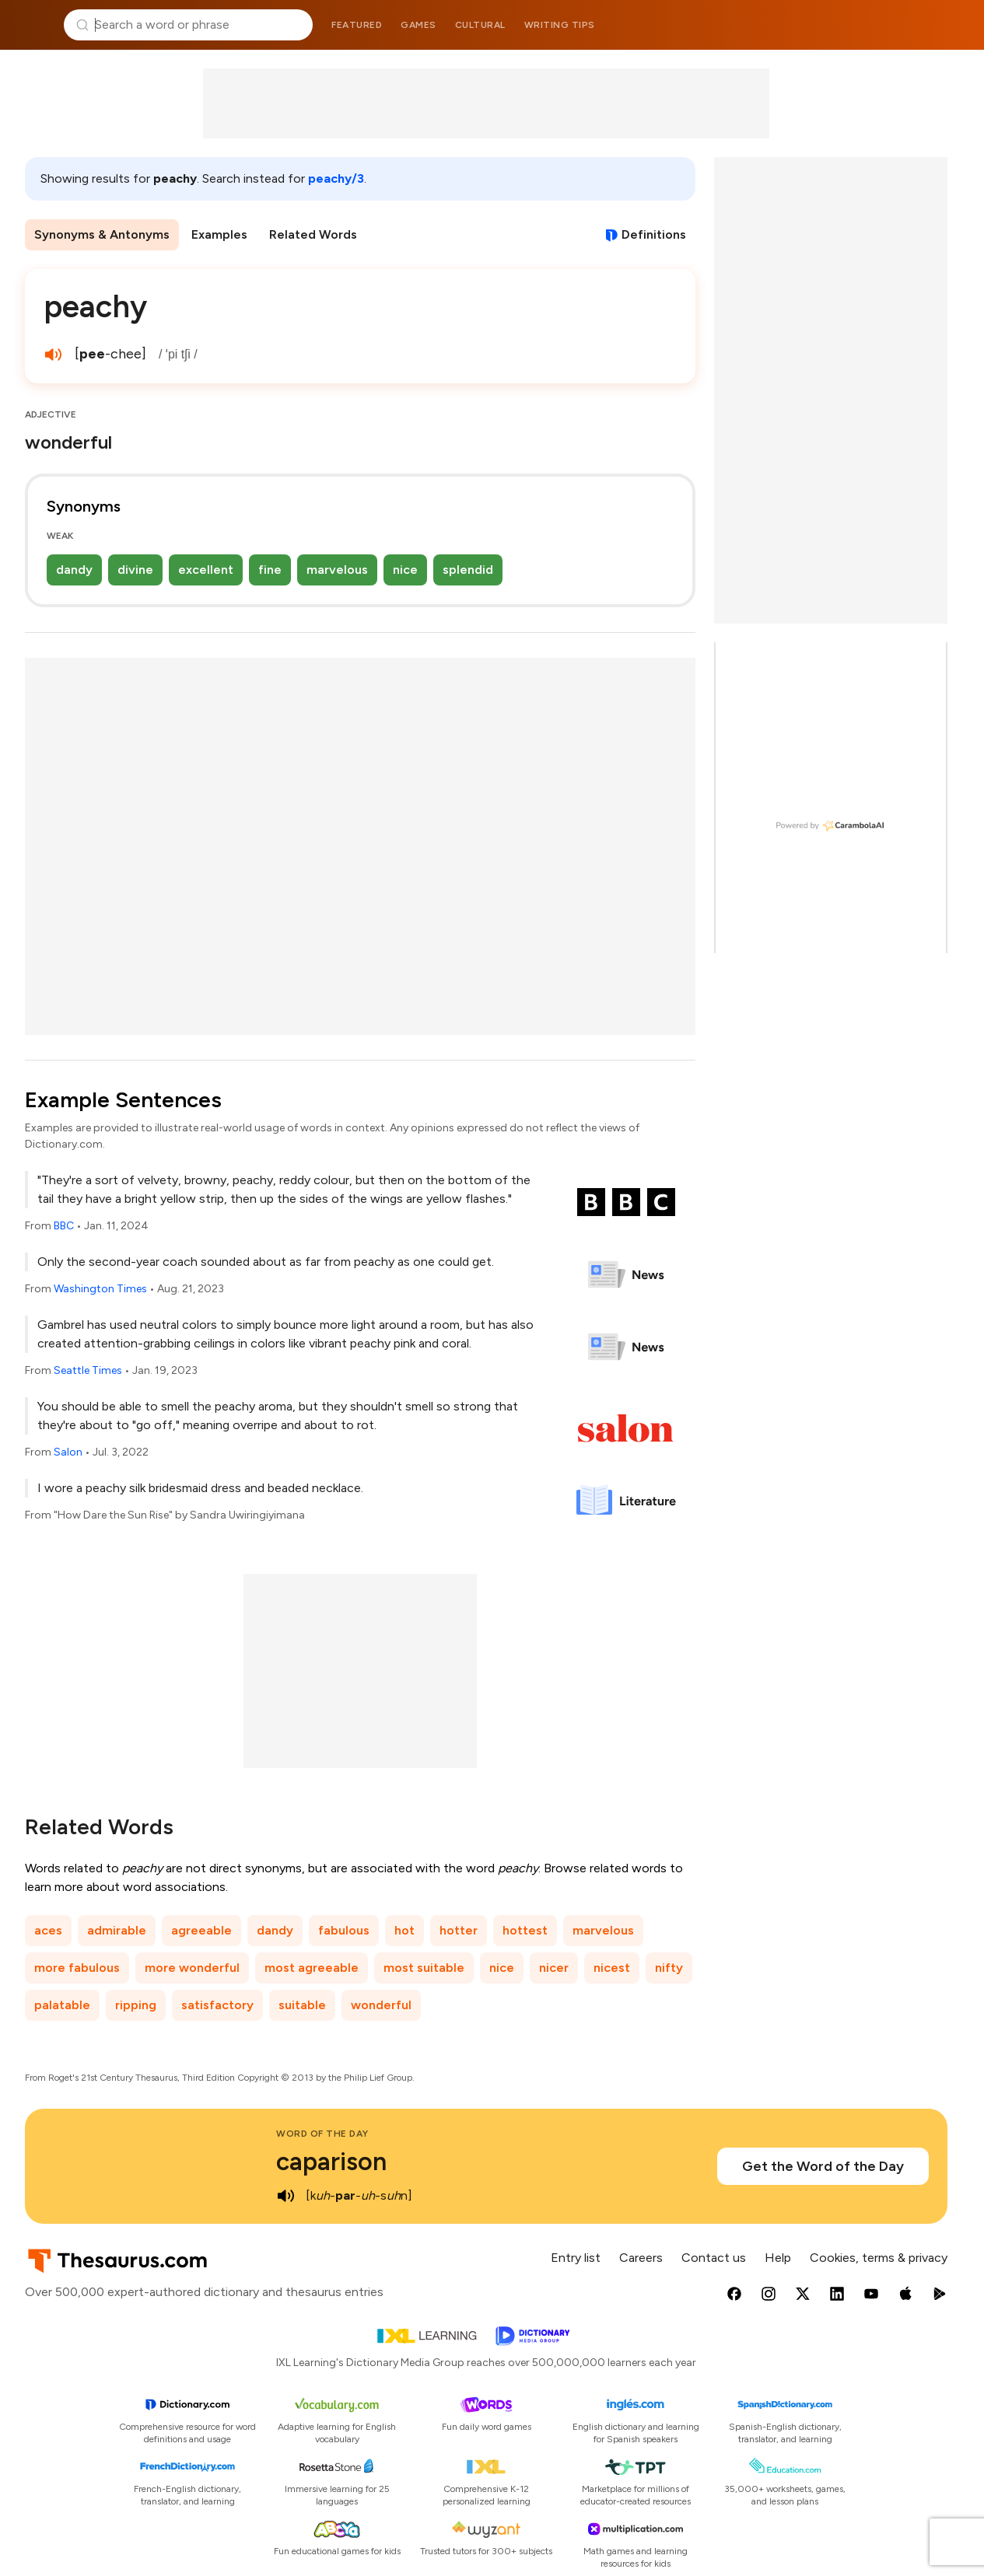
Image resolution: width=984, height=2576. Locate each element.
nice (405, 569)
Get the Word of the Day (823, 2166)
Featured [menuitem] (356, 24)
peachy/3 (336, 178)
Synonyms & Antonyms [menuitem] (102, 234)
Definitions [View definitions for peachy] (654, 234)
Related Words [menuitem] (313, 234)
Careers (641, 2257)
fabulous (343, 1930)
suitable (302, 2005)
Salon (68, 1452)
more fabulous (77, 1967)
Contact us (713, 2257)
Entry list (576, 2257)
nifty (669, 1967)
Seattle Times (88, 1370)
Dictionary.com (950, 25)
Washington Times (100, 1288)
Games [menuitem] (418, 24)
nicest (612, 1967)
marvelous (337, 569)
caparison (331, 2161)
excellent (205, 569)
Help (778, 2257)
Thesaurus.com (35, 25)
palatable (62, 2005)
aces (48, 1930)
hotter (458, 1930)
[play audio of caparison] (285, 2195)
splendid (468, 569)
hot (404, 1930)
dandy (74, 569)
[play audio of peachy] (53, 354)
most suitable (423, 1967)
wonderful (381, 2005)
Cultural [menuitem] (480, 24)
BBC (64, 1225)
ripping (135, 2005)
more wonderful (192, 1967)
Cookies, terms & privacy (878, 2257)
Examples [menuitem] (219, 234)
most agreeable (311, 1967)
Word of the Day (322, 2133)
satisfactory (217, 2005)
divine (135, 569)
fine (270, 569)
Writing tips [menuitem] (559, 24)
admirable (116, 1930)
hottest (525, 1930)
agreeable (201, 1930)
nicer (554, 1967)
